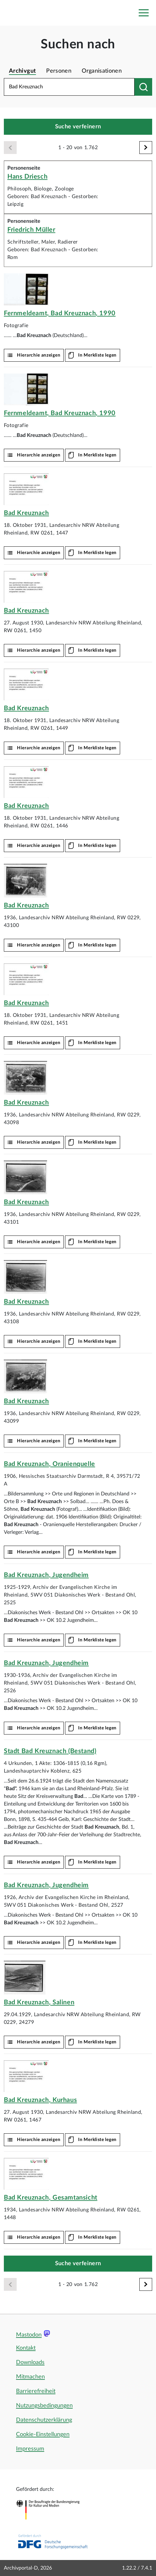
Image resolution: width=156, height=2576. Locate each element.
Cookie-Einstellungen (43, 2434)
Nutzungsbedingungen (44, 2406)
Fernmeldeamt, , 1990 (60, 313)
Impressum (30, 2449)
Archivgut (22, 71)
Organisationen (102, 71)
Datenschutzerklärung (44, 2420)
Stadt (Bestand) (50, 1751)
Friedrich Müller (31, 230)
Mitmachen (30, 2377)
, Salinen (39, 2002)
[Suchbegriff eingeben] (69, 87)
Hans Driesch (27, 176)
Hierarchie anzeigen (38, 355)
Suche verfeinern (78, 127)
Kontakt (26, 2348)
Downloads (30, 2362)
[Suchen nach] (143, 87)
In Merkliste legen (97, 355)
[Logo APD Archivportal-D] (15, 13)
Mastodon (29, 2335)
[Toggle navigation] (143, 12)
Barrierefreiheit (35, 2391)
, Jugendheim (46, 1575)
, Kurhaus (40, 2100)
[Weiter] (145, 147)
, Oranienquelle (49, 1464)
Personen (58, 71)
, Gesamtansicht (50, 2197)
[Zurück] (10, 147)
